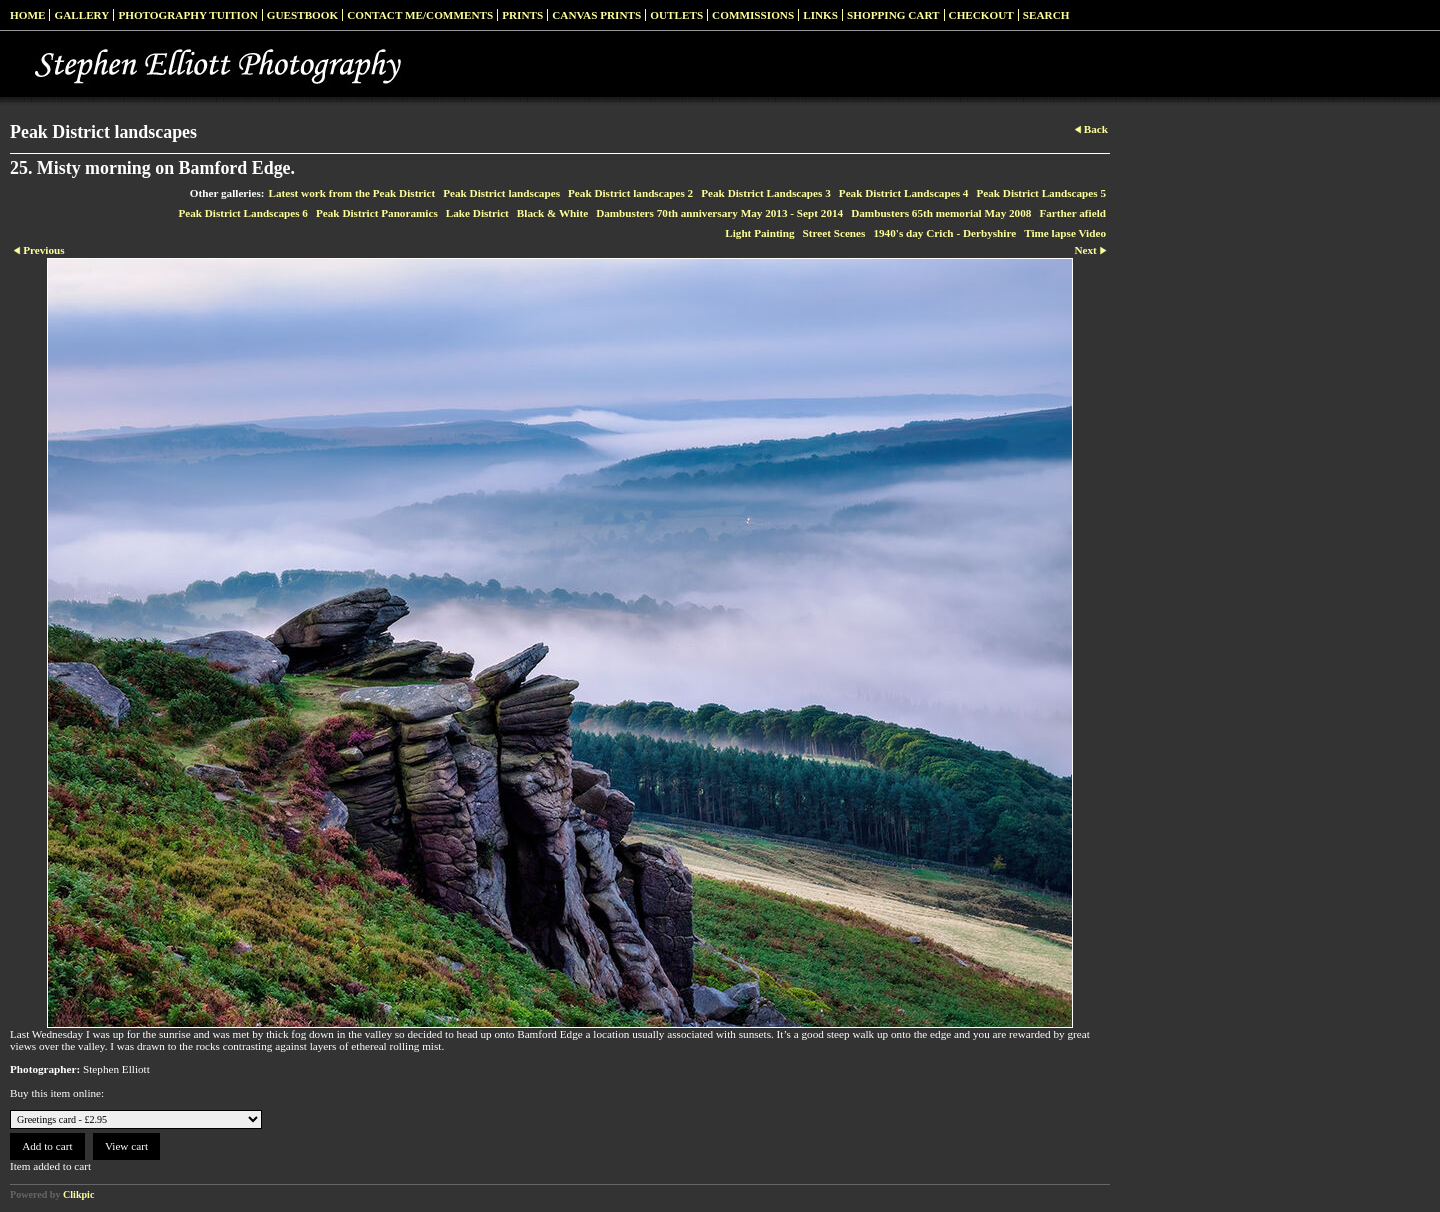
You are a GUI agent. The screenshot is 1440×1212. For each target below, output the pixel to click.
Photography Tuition (187, 15)
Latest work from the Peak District (352, 193)
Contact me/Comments (420, 15)
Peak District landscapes (501, 193)
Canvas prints (596, 15)
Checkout (981, 15)
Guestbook (303, 15)
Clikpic (78, 1194)
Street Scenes (834, 233)
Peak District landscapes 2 (630, 193)
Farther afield (1072, 213)
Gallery (81, 15)
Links (820, 15)
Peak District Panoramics (377, 213)
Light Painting (759, 233)
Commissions (753, 15)
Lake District (477, 213)
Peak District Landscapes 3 (766, 193)
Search (1046, 15)
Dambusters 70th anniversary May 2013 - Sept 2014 (719, 213)
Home (27, 15)
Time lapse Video (1065, 233)
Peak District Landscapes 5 (1041, 193)
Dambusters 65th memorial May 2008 (941, 213)
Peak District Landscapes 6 (243, 213)
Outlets (676, 15)
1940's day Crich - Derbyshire (944, 233)
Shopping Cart (893, 15)
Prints (522, 15)
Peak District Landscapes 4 (904, 193)
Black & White (552, 213)
